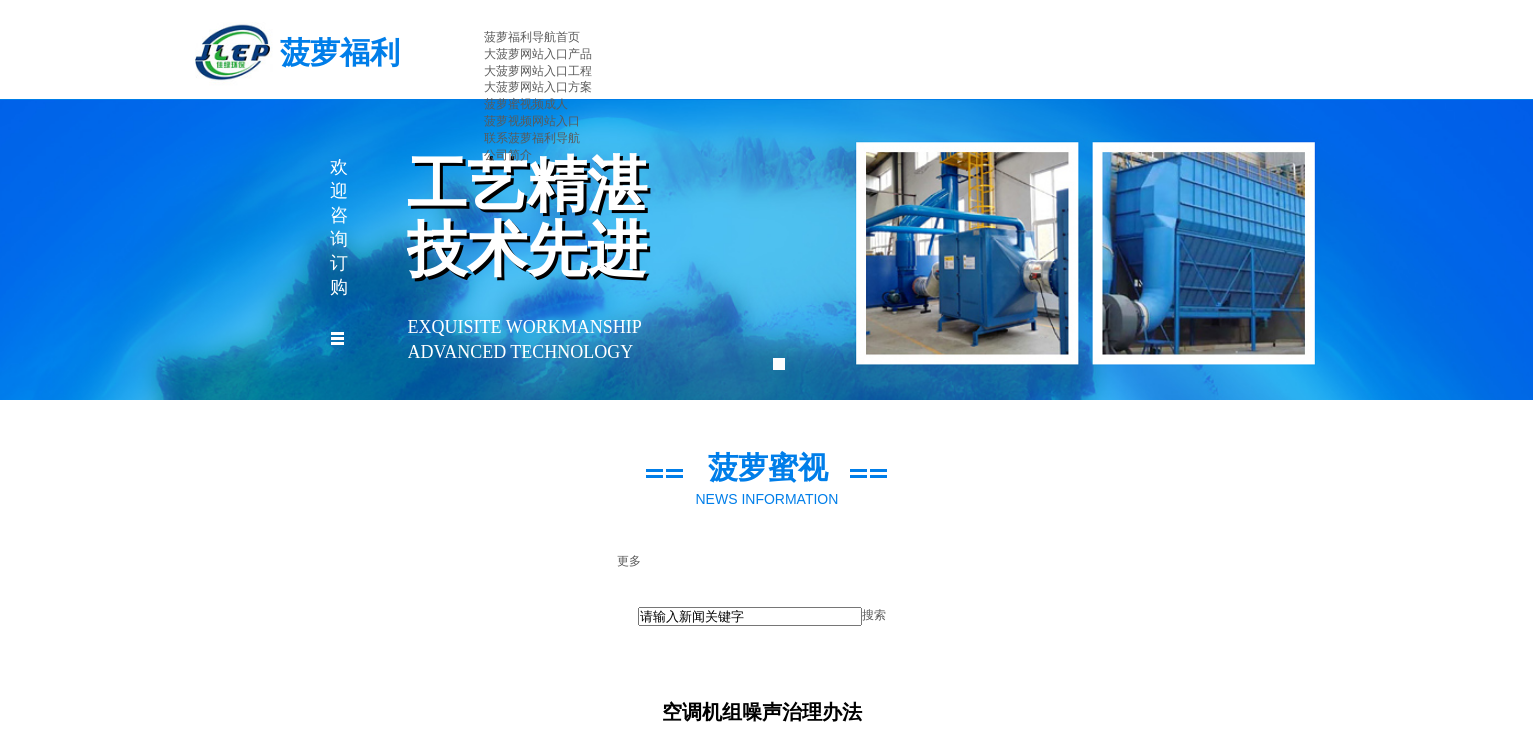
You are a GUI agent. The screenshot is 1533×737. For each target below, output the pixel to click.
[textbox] (750, 616)
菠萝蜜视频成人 (526, 104)
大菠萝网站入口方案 (538, 87)
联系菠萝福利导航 (532, 138)
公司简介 (508, 155)
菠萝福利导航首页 (532, 37)
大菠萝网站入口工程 (538, 71)
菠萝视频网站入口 (532, 121)
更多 (629, 561)
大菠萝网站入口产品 (538, 54)
